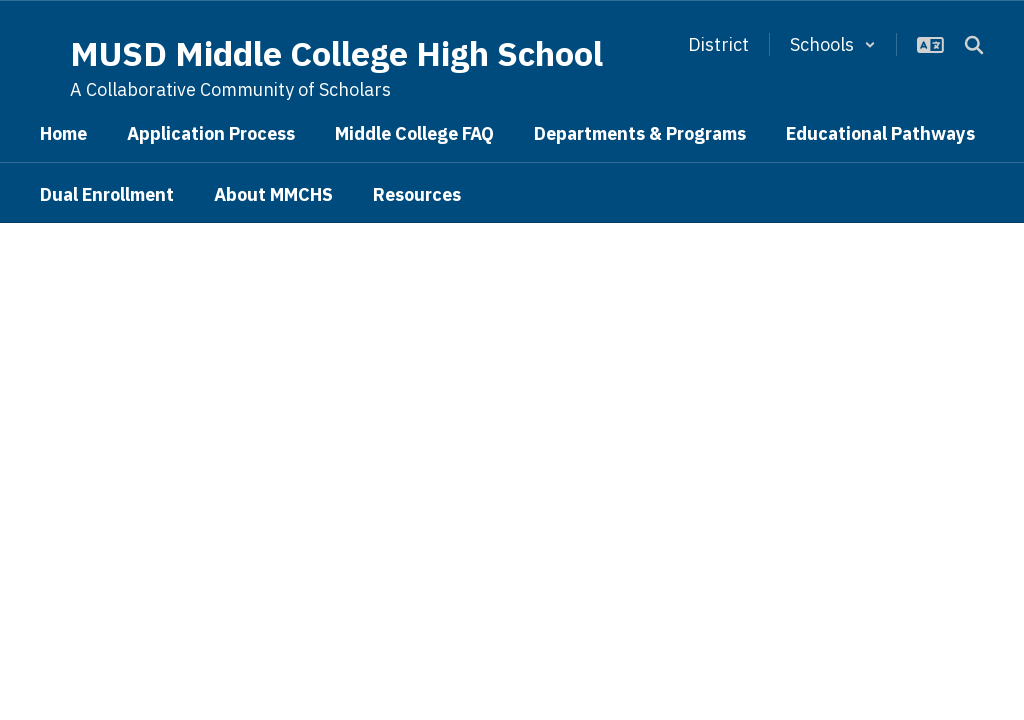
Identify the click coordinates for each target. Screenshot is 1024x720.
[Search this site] (974, 45)
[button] (833, 44)
